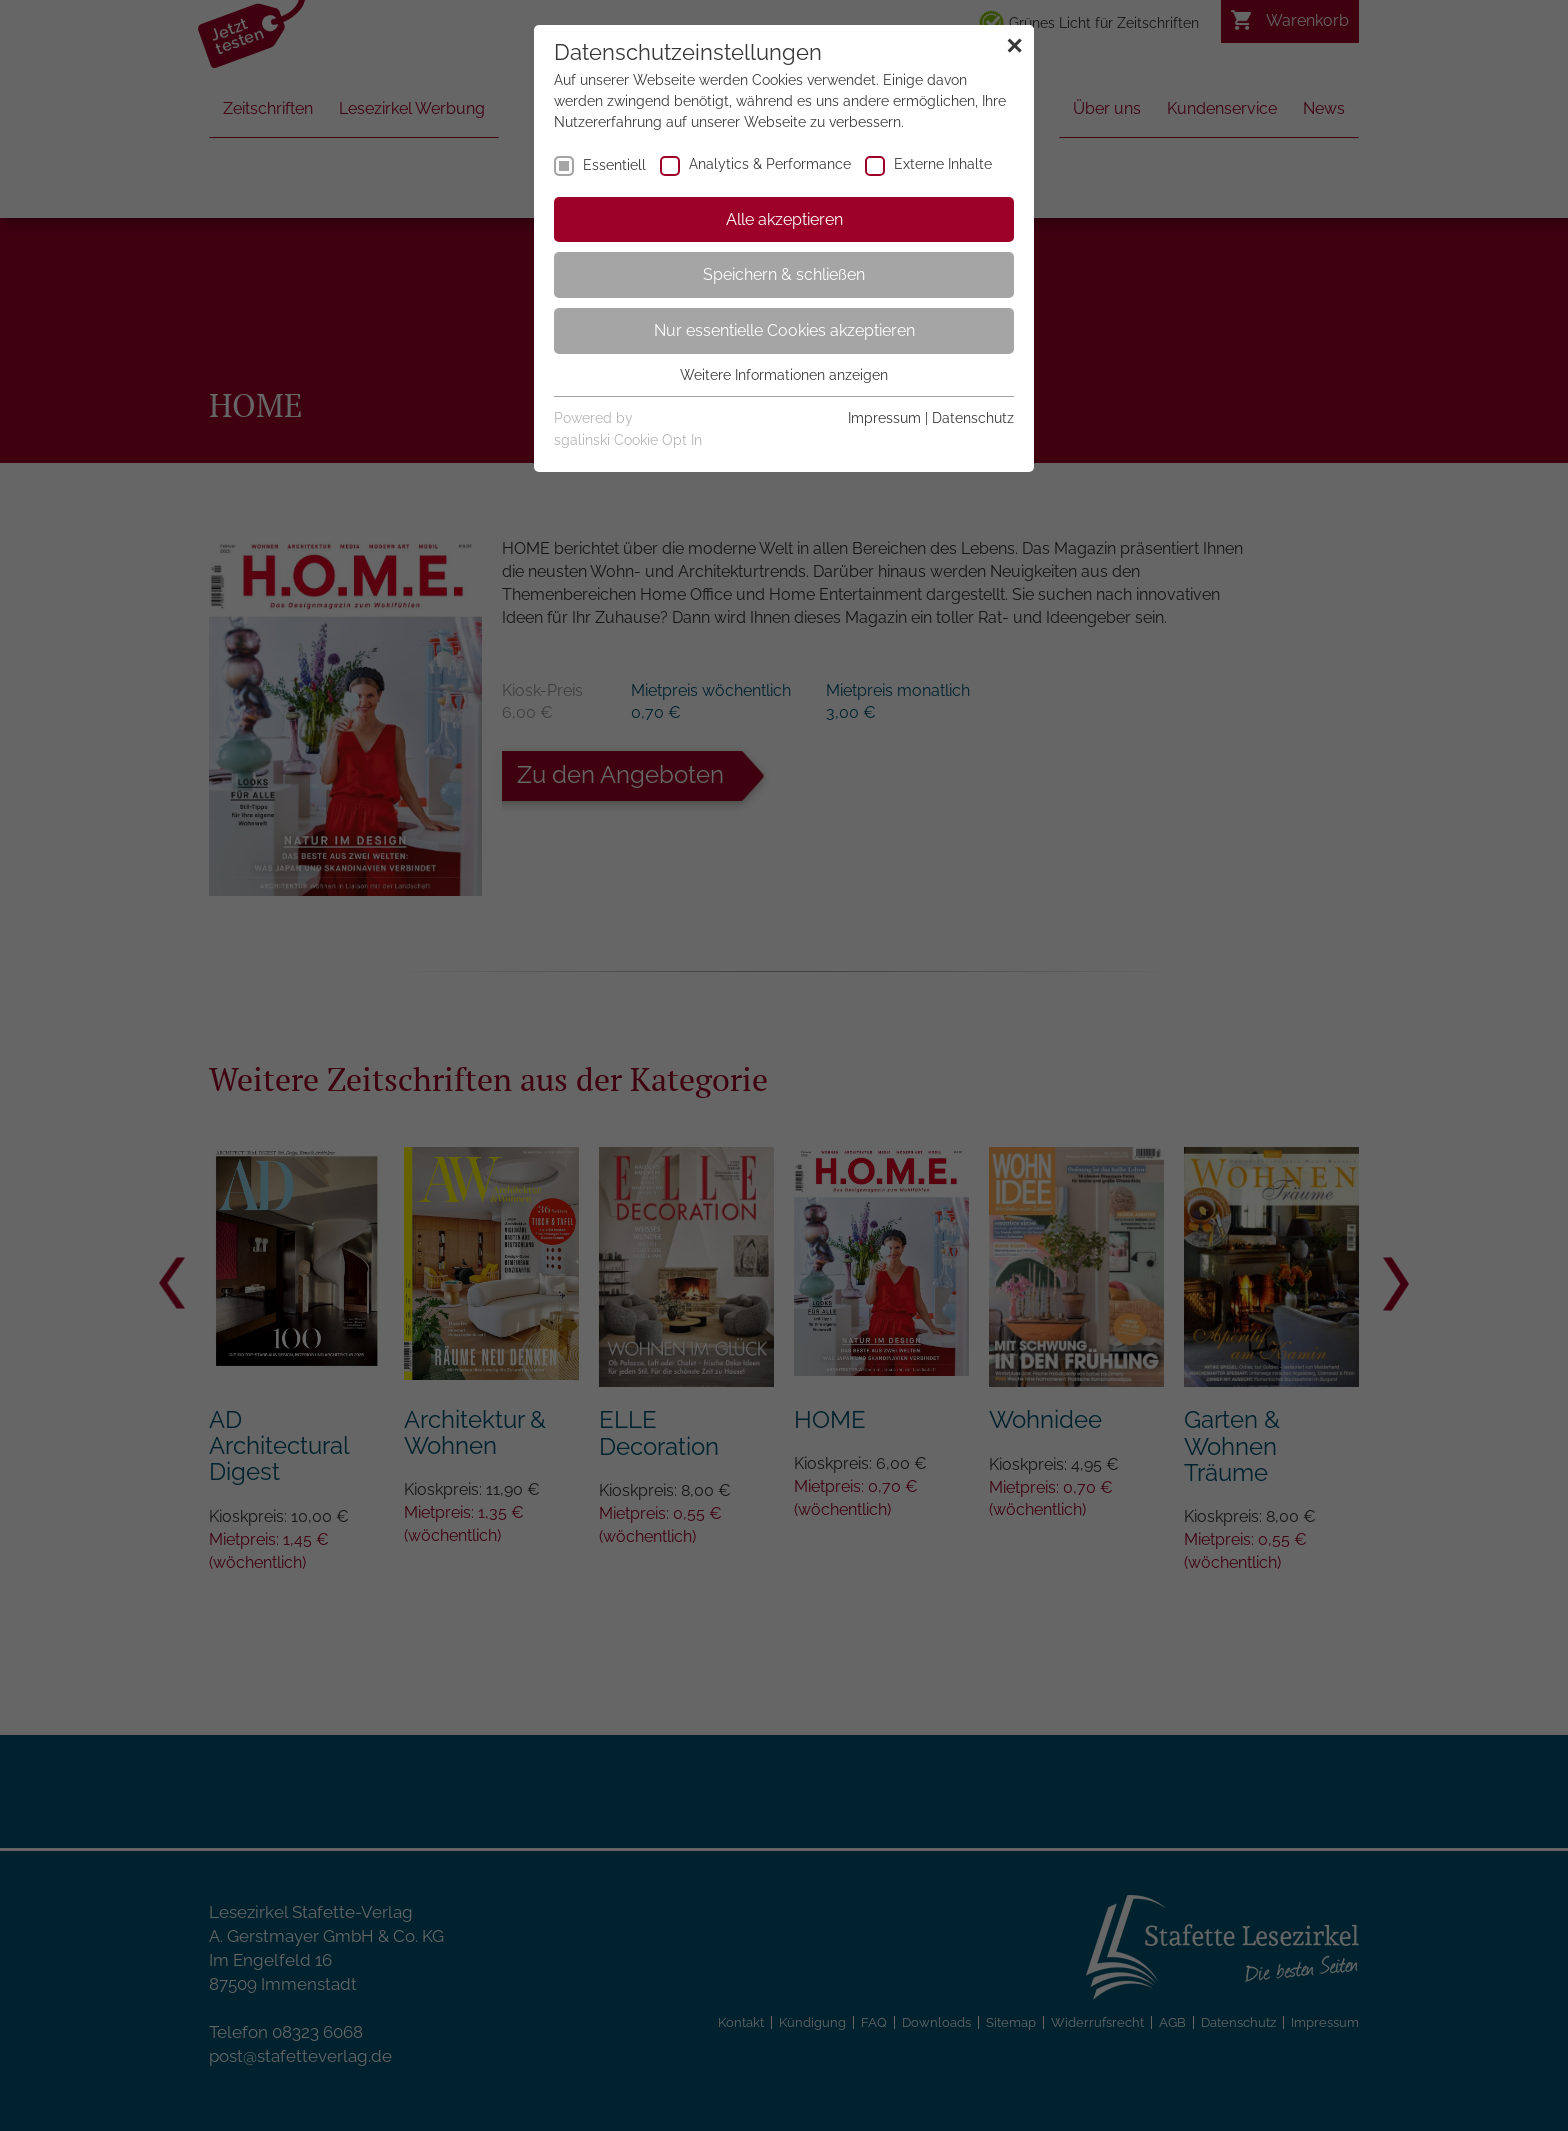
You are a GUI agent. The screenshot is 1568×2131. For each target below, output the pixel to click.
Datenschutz (973, 418)
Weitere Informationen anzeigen (784, 375)
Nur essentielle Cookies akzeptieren (784, 330)
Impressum (884, 418)
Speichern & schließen (784, 274)
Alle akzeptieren (784, 219)
